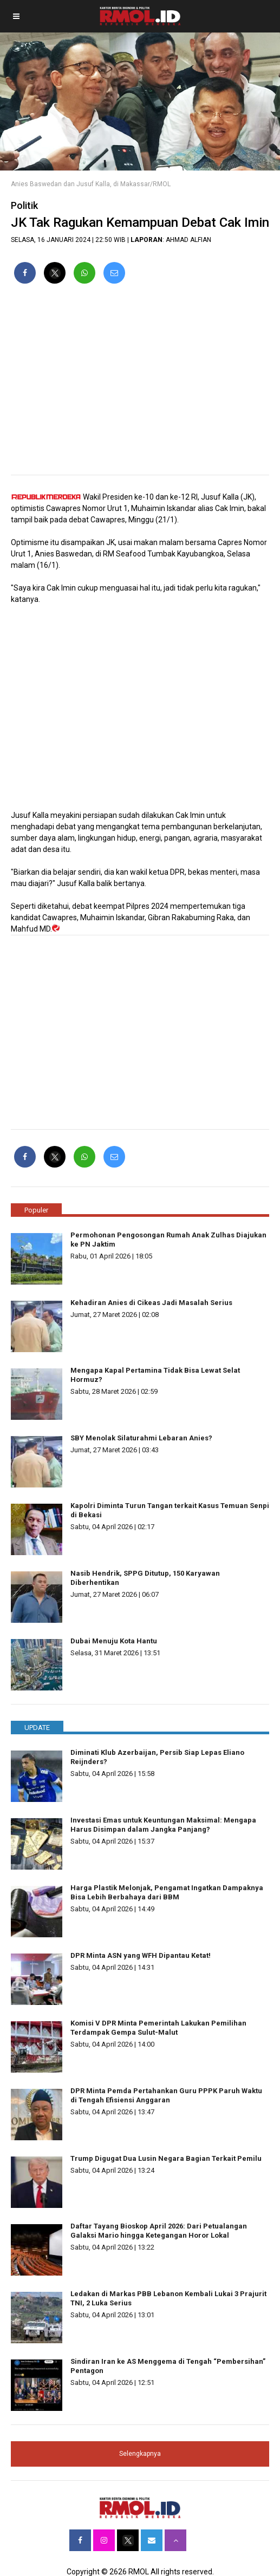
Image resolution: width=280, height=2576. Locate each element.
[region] (140, 383)
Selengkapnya (140, 2453)
